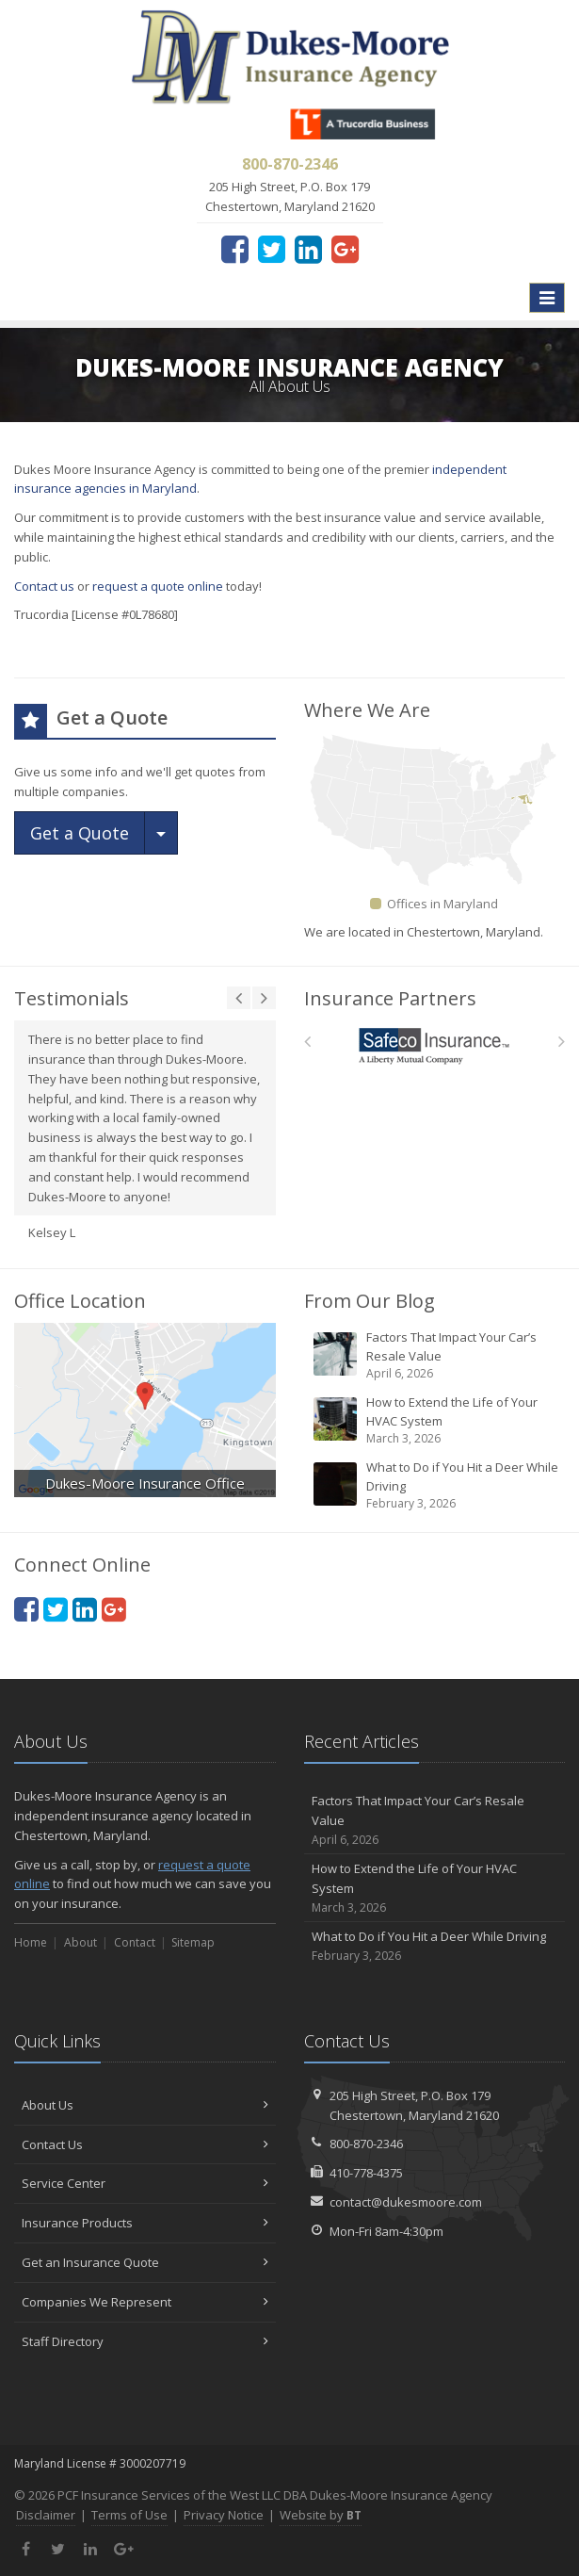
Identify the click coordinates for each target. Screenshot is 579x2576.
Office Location (80, 1300)
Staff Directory (145, 2341)
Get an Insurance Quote (145, 2262)
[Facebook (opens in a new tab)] (235, 248)
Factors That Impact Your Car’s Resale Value (436, 1355)
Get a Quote (79, 833)
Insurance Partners (390, 998)
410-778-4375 (366, 2172)
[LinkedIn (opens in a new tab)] (308, 248)
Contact (134, 1942)
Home (30, 1942)
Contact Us (145, 2144)
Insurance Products (145, 2222)
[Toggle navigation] (547, 298)
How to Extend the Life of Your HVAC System (436, 1420)
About (80, 1942)
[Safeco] (434, 1046)
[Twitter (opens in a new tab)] (271, 248)
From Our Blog (369, 1300)
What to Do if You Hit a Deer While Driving (436, 1485)
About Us (145, 2104)
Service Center (145, 2183)
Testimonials (71, 998)
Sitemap (193, 1942)
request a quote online (157, 586)
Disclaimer (45, 2514)
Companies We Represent (145, 2301)
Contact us (44, 586)
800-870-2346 (366, 2143)
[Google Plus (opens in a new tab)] (345, 248)
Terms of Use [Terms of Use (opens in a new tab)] (129, 2514)
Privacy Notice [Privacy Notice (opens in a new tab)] (224, 2514)
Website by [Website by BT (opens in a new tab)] (321, 2514)
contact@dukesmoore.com (406, 2201)
